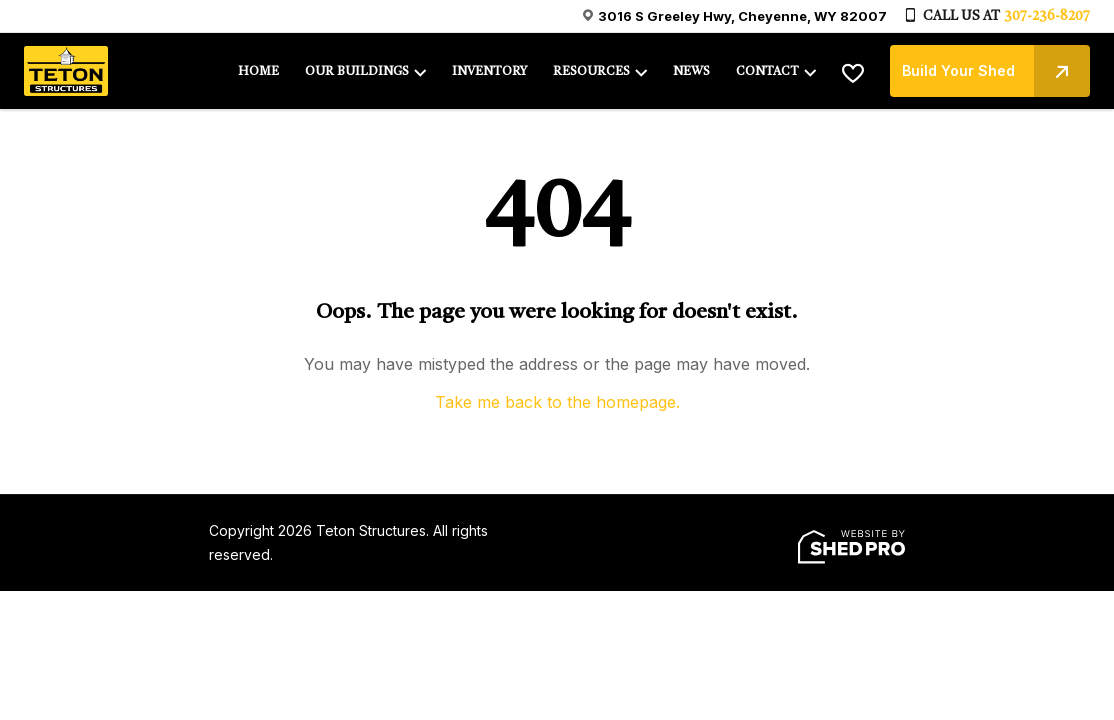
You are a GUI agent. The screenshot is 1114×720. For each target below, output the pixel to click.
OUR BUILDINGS (357, 72)
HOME (258, 72)
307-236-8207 (1047, 16)
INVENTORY (489, 72)
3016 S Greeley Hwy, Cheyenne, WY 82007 (742, 16)
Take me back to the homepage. (557, 402)
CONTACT (767, 72)
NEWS (691, 72)
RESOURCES (591, 72)
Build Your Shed (996, 71)
